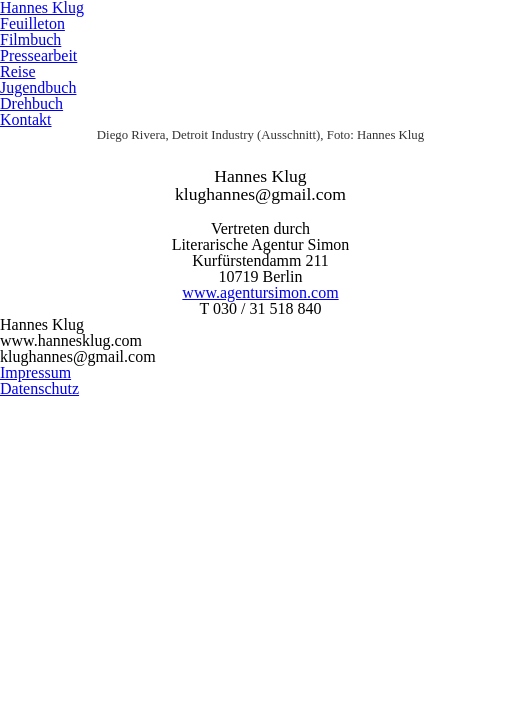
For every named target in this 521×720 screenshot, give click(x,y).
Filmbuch (30, 39)
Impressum (35, 372)
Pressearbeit (38, 55)
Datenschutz (39, 388)
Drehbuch (31, 103)
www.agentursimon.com (260, 292)
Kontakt (26, 119)
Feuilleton (32, 23)
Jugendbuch (38, 87)
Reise (18, 71)
